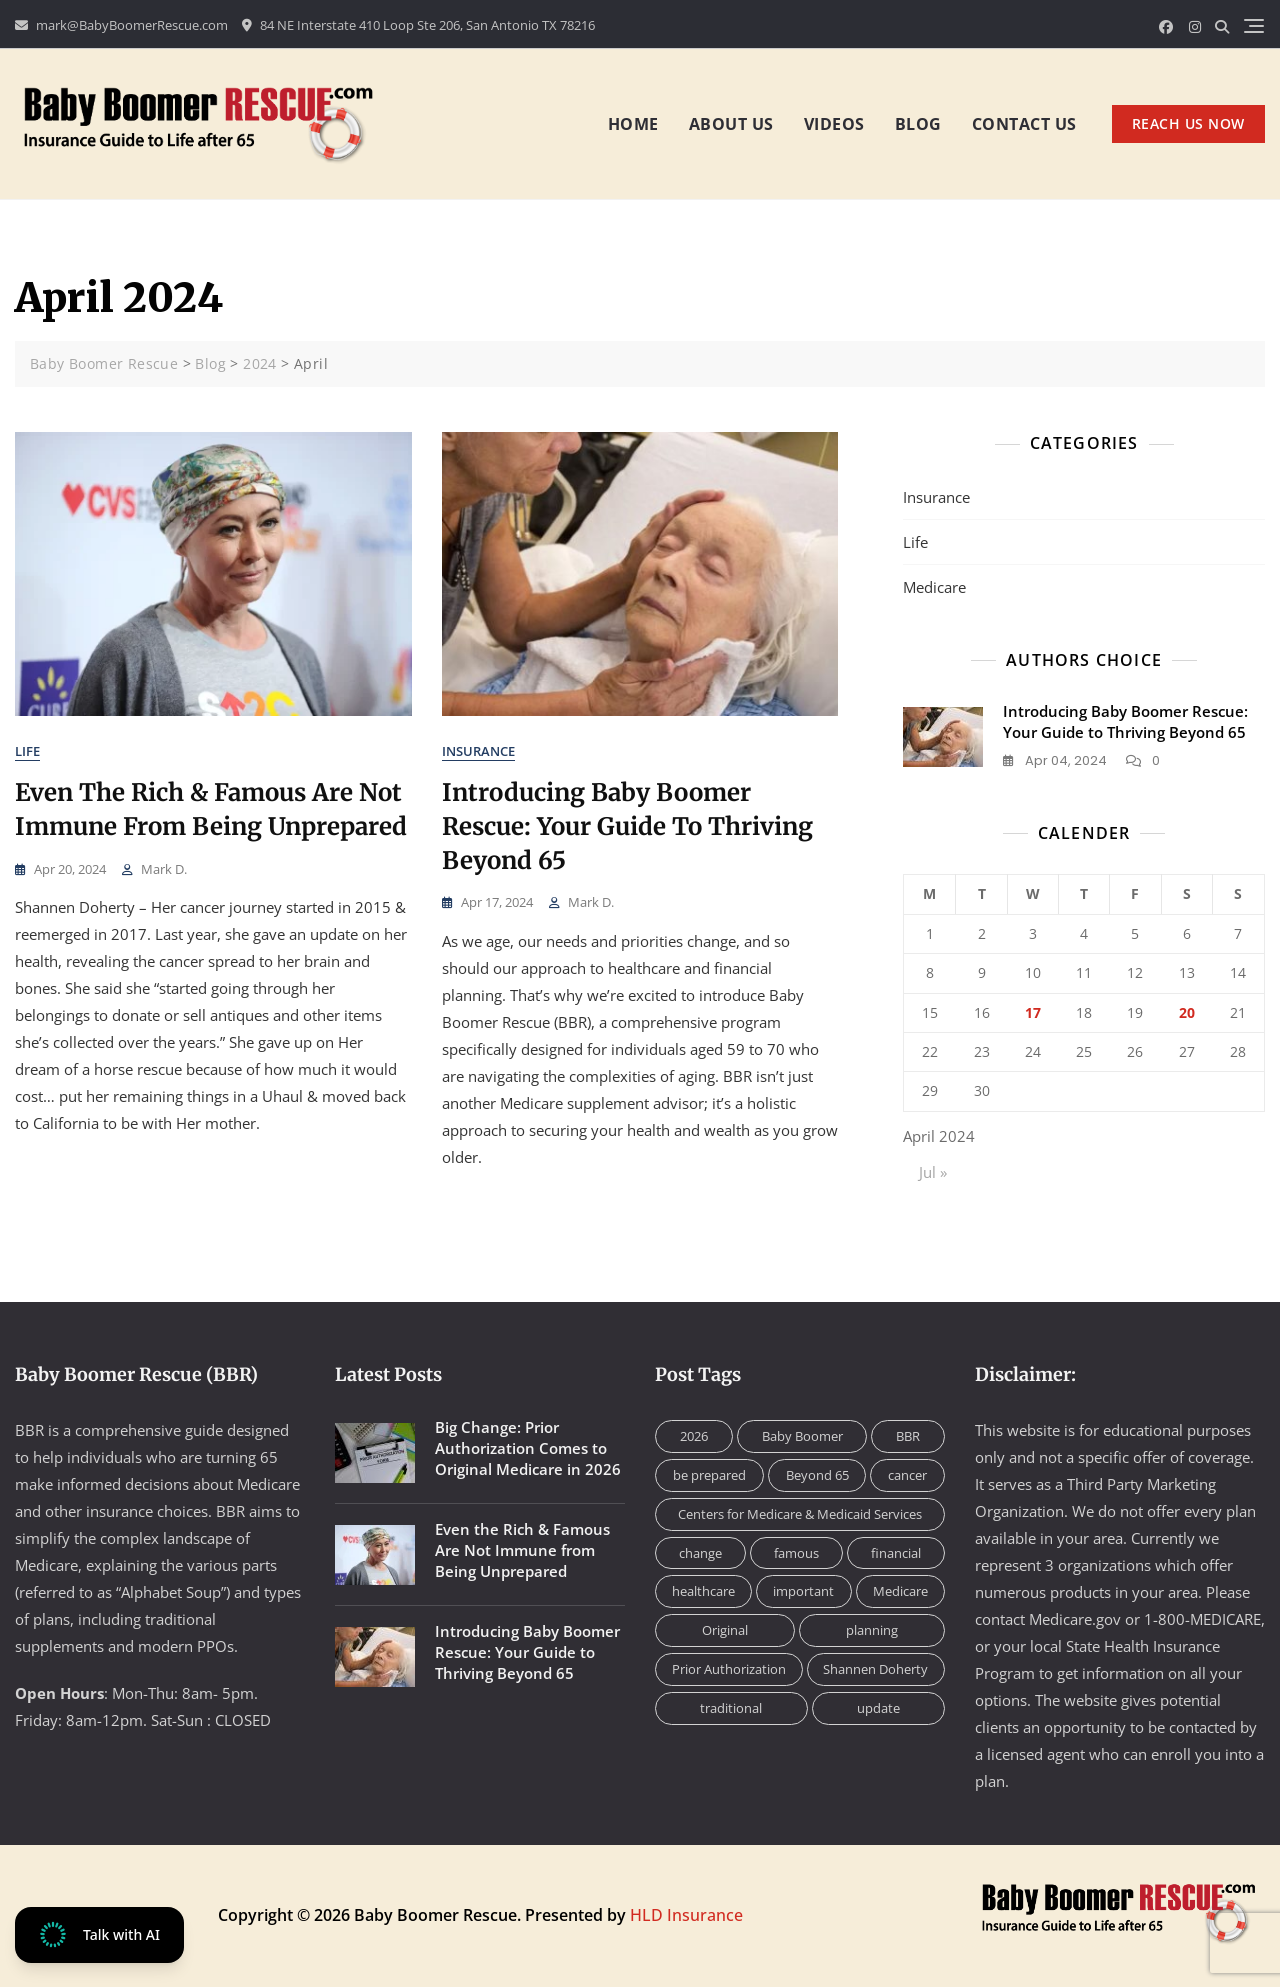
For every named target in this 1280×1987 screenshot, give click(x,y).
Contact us (1024, 124)
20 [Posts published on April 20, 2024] (1187, 1012)
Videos (834, 124)
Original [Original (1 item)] (725, 1630)
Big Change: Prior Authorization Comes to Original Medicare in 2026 (528, 1448)
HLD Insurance (686, 1915)
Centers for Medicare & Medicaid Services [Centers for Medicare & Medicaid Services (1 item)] (800, 1514)
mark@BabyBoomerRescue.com (121, 25)
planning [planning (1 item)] (872, 1630)
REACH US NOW (1188, 123)
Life (27, 751)
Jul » (933, 1172)
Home (633, 124)
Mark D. (164, 869)
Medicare (934, 587)
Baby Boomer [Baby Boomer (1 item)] (802, 1436)
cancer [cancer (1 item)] (907, 1475)
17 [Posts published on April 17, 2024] (1033, 1012)
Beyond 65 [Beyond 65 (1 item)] (817, 1475)
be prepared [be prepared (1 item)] (709, 1475)
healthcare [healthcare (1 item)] (703, 1591)
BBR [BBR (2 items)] (908, 1436)
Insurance (478, 751)
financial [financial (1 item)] (896, 1553)
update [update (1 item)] (878, 1708)
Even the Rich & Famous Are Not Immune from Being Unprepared (522, 1550)
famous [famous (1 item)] (796, 1553)
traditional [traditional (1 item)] (731, 1708)
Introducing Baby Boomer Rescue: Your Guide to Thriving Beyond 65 (627, 826)
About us (731, 124)
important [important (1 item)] (803, 1591)
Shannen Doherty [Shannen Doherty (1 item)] (875, 1669)
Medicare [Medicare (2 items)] (900, 1591)
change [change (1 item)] (700, 1553)
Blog (918, 124)
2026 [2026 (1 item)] (694, 1436)
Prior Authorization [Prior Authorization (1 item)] (729, 1669)
